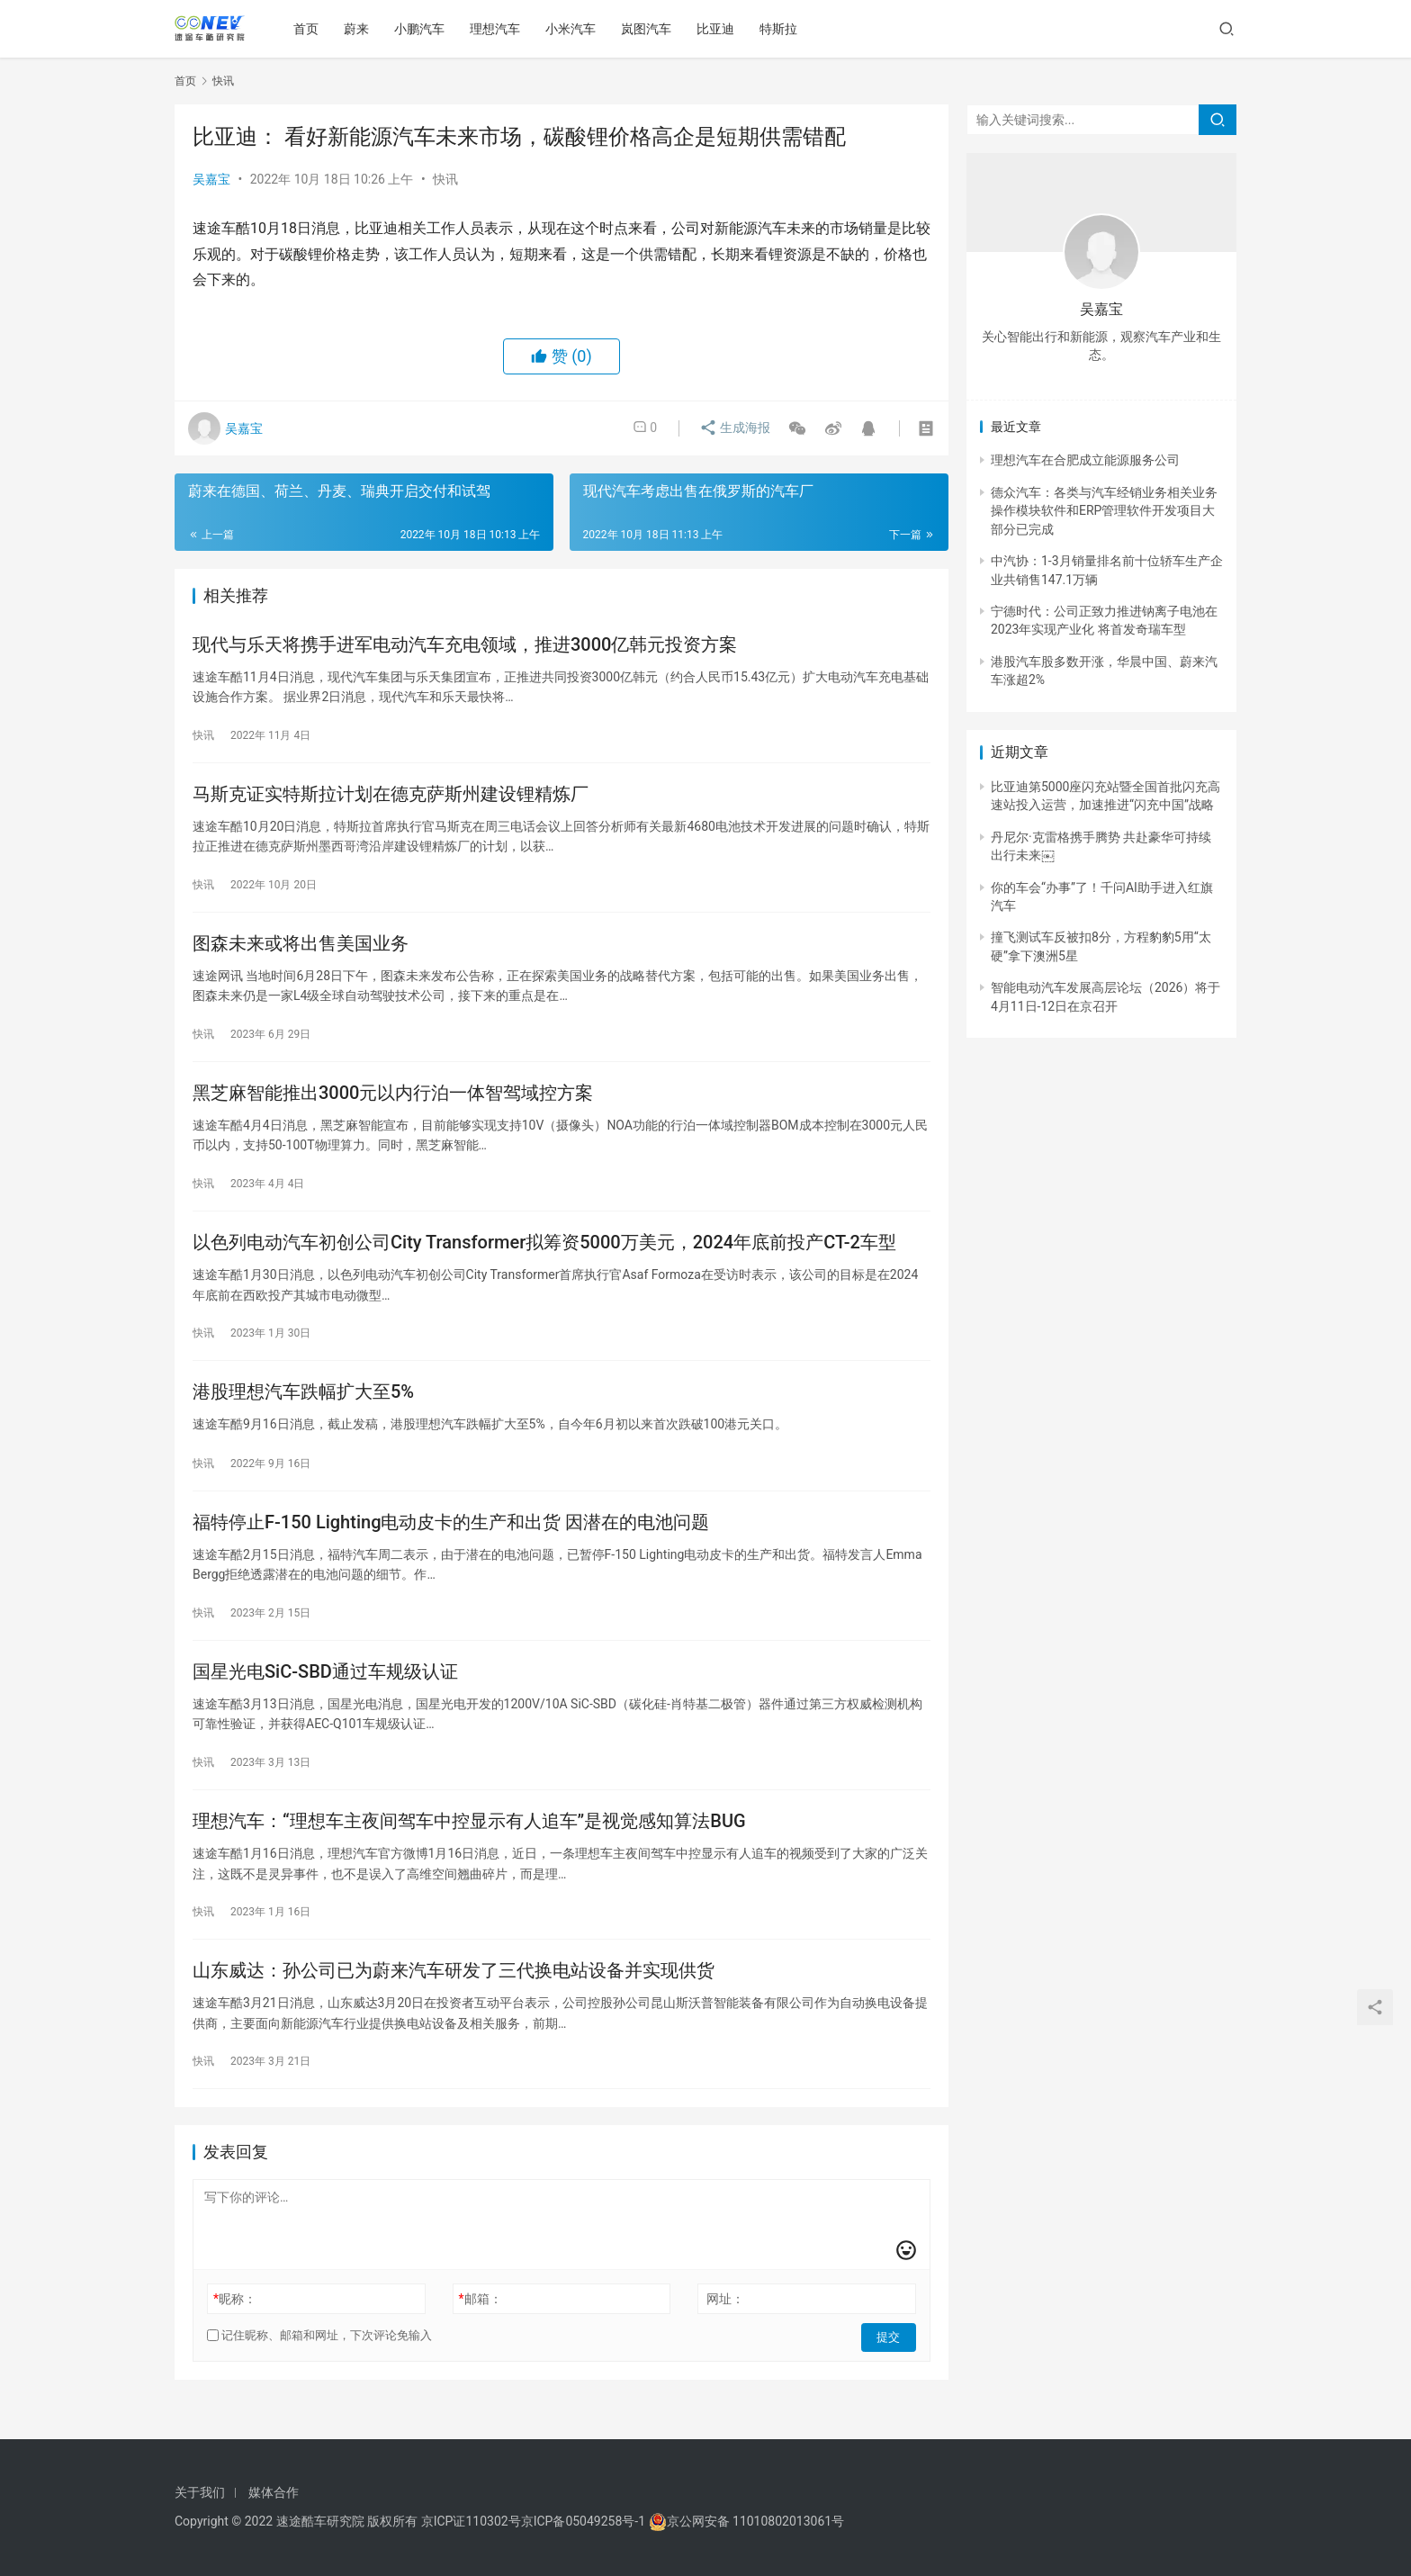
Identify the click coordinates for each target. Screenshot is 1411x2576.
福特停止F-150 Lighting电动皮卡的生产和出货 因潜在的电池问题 (451, 1539)
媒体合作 (273, 2492)
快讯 (445, 179)
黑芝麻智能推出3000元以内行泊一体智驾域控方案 (393, 1101)
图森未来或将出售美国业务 (301, 949)
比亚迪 (719, 29)
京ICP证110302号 (471, 2521)
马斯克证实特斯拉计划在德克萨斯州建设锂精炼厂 (391, 797)
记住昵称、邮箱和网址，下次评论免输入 (319, 2362)
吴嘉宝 (211, 179)
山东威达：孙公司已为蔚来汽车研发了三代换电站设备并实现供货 (453, 1995)
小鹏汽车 (423, 29)
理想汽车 (498, 29)
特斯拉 (782, 29)
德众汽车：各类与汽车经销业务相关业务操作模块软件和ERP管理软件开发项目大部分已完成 (1104, 510)
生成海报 (731, 428)
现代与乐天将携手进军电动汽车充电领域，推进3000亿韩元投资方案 (465, 645)
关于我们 (200, 2492)
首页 (309, 29)
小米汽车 (574, 29)
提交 (891, 2362)
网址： (725, 2326)
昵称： (234, 2326)
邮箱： (480, 2326)
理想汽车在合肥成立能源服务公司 (1085, 460)
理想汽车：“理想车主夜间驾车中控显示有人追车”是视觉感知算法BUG (469, 1843)
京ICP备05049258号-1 (585, 2521)
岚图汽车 (650, 29)
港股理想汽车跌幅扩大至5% (303, 1406)
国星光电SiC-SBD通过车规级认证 (325, 1691)
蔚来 (360, 29)
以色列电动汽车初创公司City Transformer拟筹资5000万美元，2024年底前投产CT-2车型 (544, 1254)
